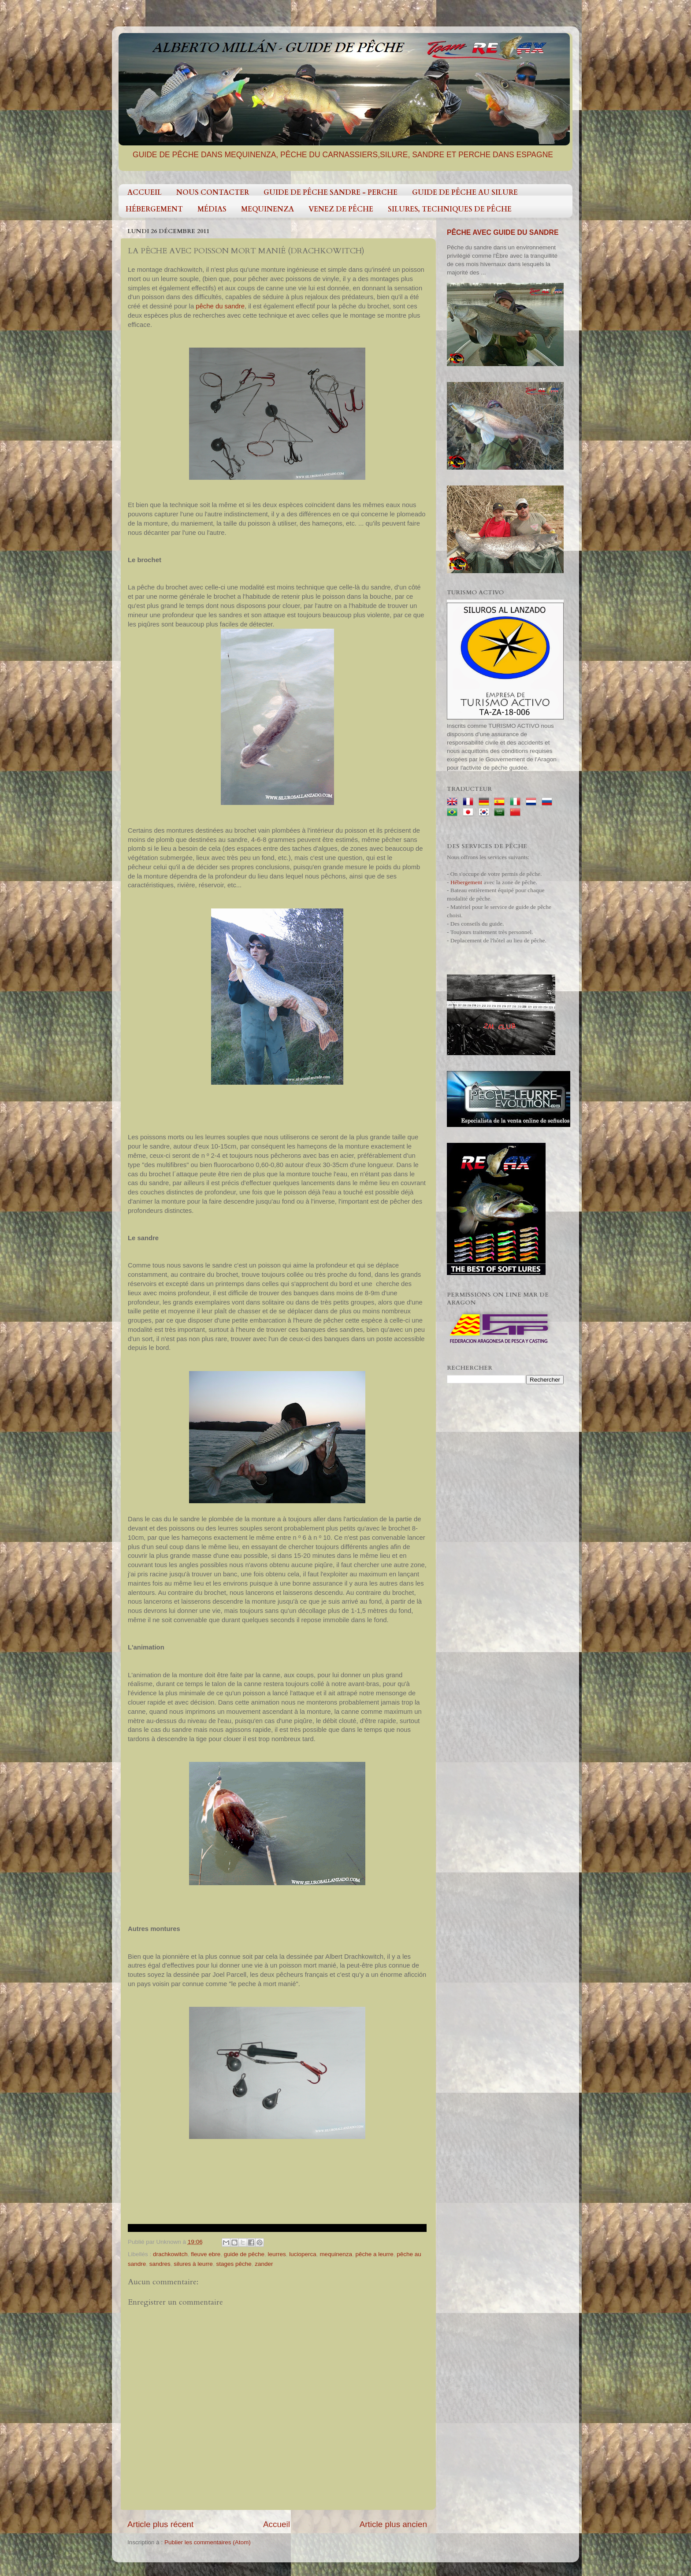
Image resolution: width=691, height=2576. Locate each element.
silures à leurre (193, 2264)
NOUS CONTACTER (212, 192)
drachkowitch (170, 2254)
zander (264, 2264)
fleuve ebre (205, 2254)
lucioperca (302, 2254)
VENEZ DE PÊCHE (340, 209)
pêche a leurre (374, 2254)
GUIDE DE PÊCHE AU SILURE (465, 192)
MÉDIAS (212, 209)
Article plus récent (160, 2524)
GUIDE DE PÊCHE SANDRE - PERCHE (331, 192)
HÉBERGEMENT (154, 209)
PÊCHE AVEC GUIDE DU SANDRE (502, 232)
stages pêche (233, 2264)
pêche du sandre (220, 306)
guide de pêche (244, 2254)
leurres (277, 2254)
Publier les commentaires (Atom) (207, 2542)
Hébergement (466, 882)
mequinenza (335, 2254)
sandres (160, 2264)
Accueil (276, 2524)
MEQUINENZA (267, 209)
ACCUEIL (144, 192)
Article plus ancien (393, 2524)
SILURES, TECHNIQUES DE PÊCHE (450, 209)
